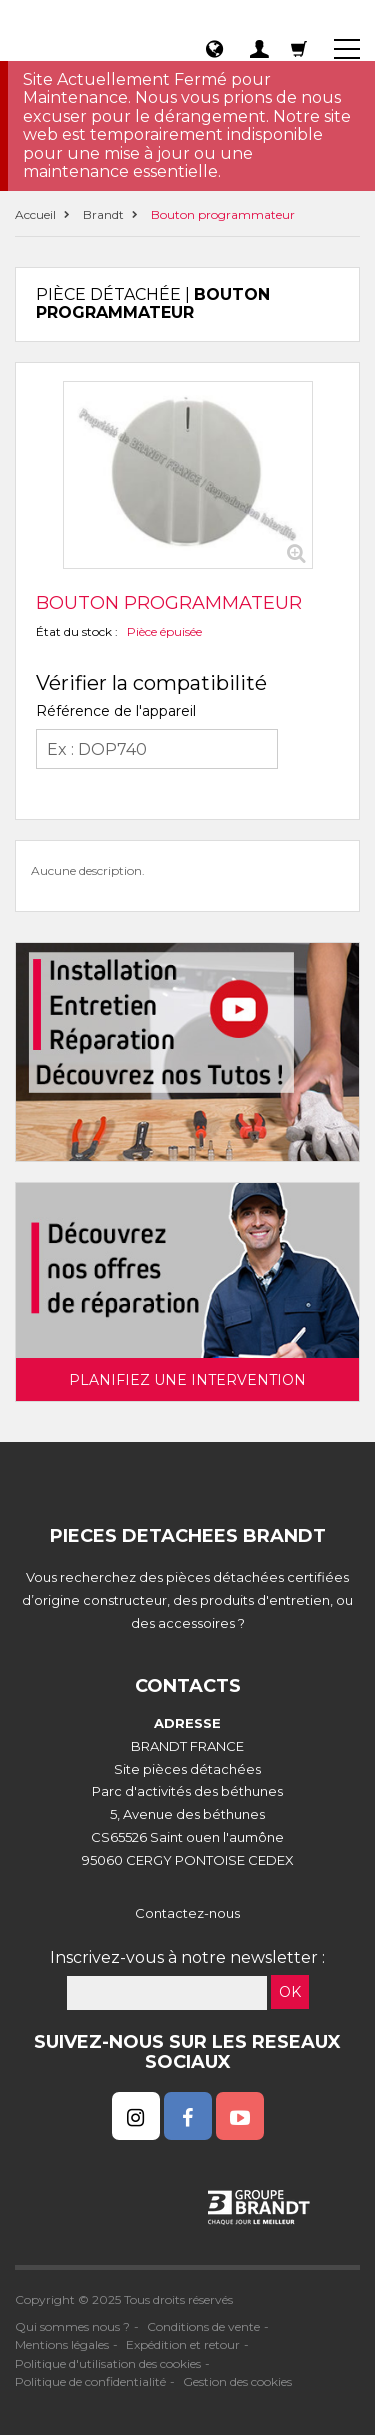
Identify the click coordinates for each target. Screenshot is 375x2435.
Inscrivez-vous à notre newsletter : (187, 1957)
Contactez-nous (187, 1913)
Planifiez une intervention (187, 1380)
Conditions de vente (203, 2326)
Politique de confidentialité (90, 2381)
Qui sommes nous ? (72, 2326)
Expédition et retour (183, 2344)
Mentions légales (62, 2344)
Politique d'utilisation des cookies (108, 2363)
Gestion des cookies (237, 2381)
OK (290, 1992)
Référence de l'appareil (116, 711)
